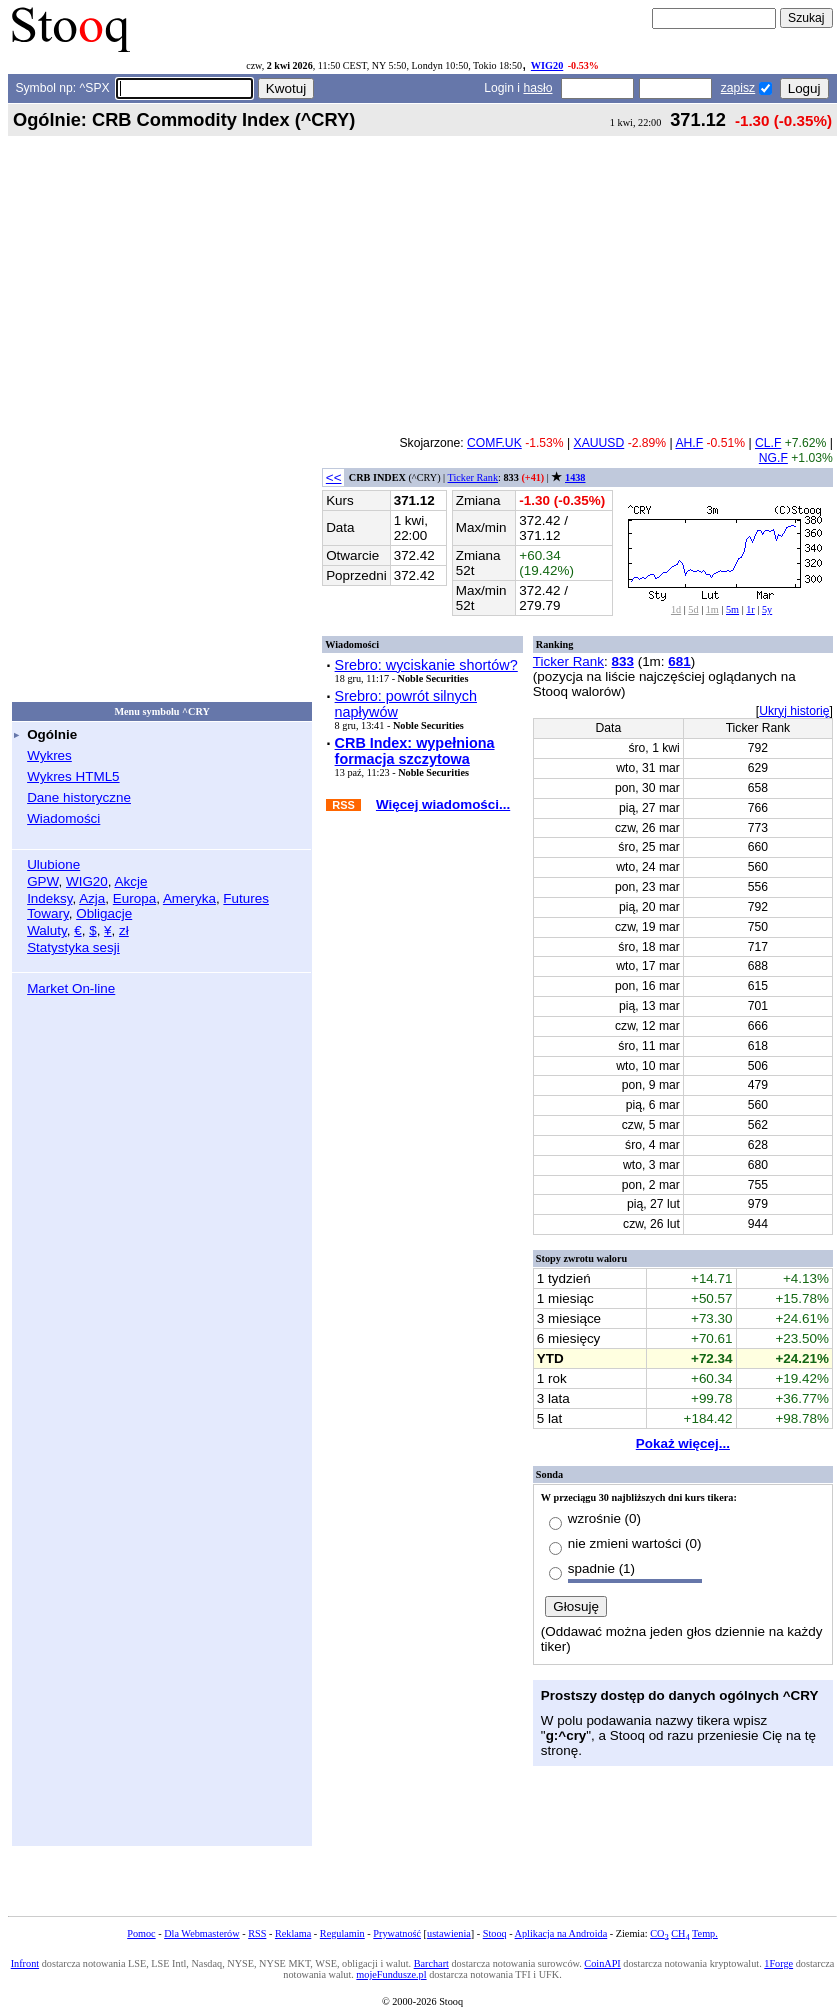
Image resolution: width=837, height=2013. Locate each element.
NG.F (773, 458)
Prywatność (397, 1933)
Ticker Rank (473, 477)
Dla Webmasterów (201, 1933)
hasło (537, 88)
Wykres (49, 755)
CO (659, 1933)
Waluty (47, 930)
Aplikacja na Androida (561, 1933)
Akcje (131, 881)
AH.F (689, 443)
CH (680, 1933)
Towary (48, 913)
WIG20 (547, 65)
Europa (134, 898)
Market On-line (71, 988)
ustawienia (449, 1933)
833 (623, 661)
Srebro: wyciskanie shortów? (426, 665)
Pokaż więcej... (683, 1443)
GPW (42, 881)
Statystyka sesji (73, 947)
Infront (25, 1963)
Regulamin (342, 1933)
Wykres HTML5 (73, 776)
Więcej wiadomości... (443, 804)
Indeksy (49, 898)
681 (679, 661)
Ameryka (189, 898)
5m (732, 609)
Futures (246, 898)
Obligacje (104, 913)
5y (767, 609)
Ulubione (53, 864)
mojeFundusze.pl (391, 1974)
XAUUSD (599, 443)
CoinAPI (602, 1963)
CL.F (768, 443)
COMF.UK (494, 443)
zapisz (738, 88)
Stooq (495, 1933)
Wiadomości (63, 818)
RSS (257, 1933)
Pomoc (141, 1933)
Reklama (293, 1933)
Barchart (431, 1963)
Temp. (705, 1933)
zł (124, 930)
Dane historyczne (79, 797)
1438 (575, 477)
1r (750, 609)
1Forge (778, 1963)
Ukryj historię (794, 711)
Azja (92, 898)
